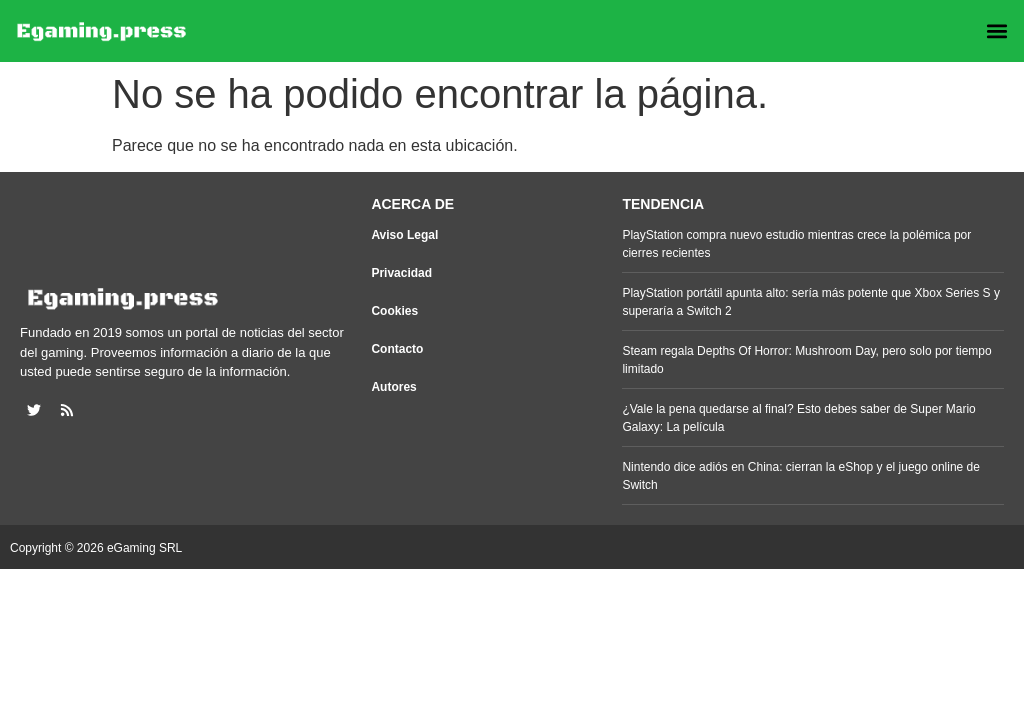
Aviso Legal (404, 235)
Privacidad (401, 273)
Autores (393, 387)
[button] (997, 31)
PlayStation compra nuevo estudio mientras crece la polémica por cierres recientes (796, 244)
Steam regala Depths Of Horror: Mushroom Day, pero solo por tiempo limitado (806, 360)
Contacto (397, 349)
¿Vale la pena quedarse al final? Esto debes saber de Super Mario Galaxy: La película (798, 418)
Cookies (394, 311)
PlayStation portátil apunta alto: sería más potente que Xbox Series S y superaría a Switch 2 (811, 302)
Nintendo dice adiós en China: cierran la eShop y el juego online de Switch (801, 476)
